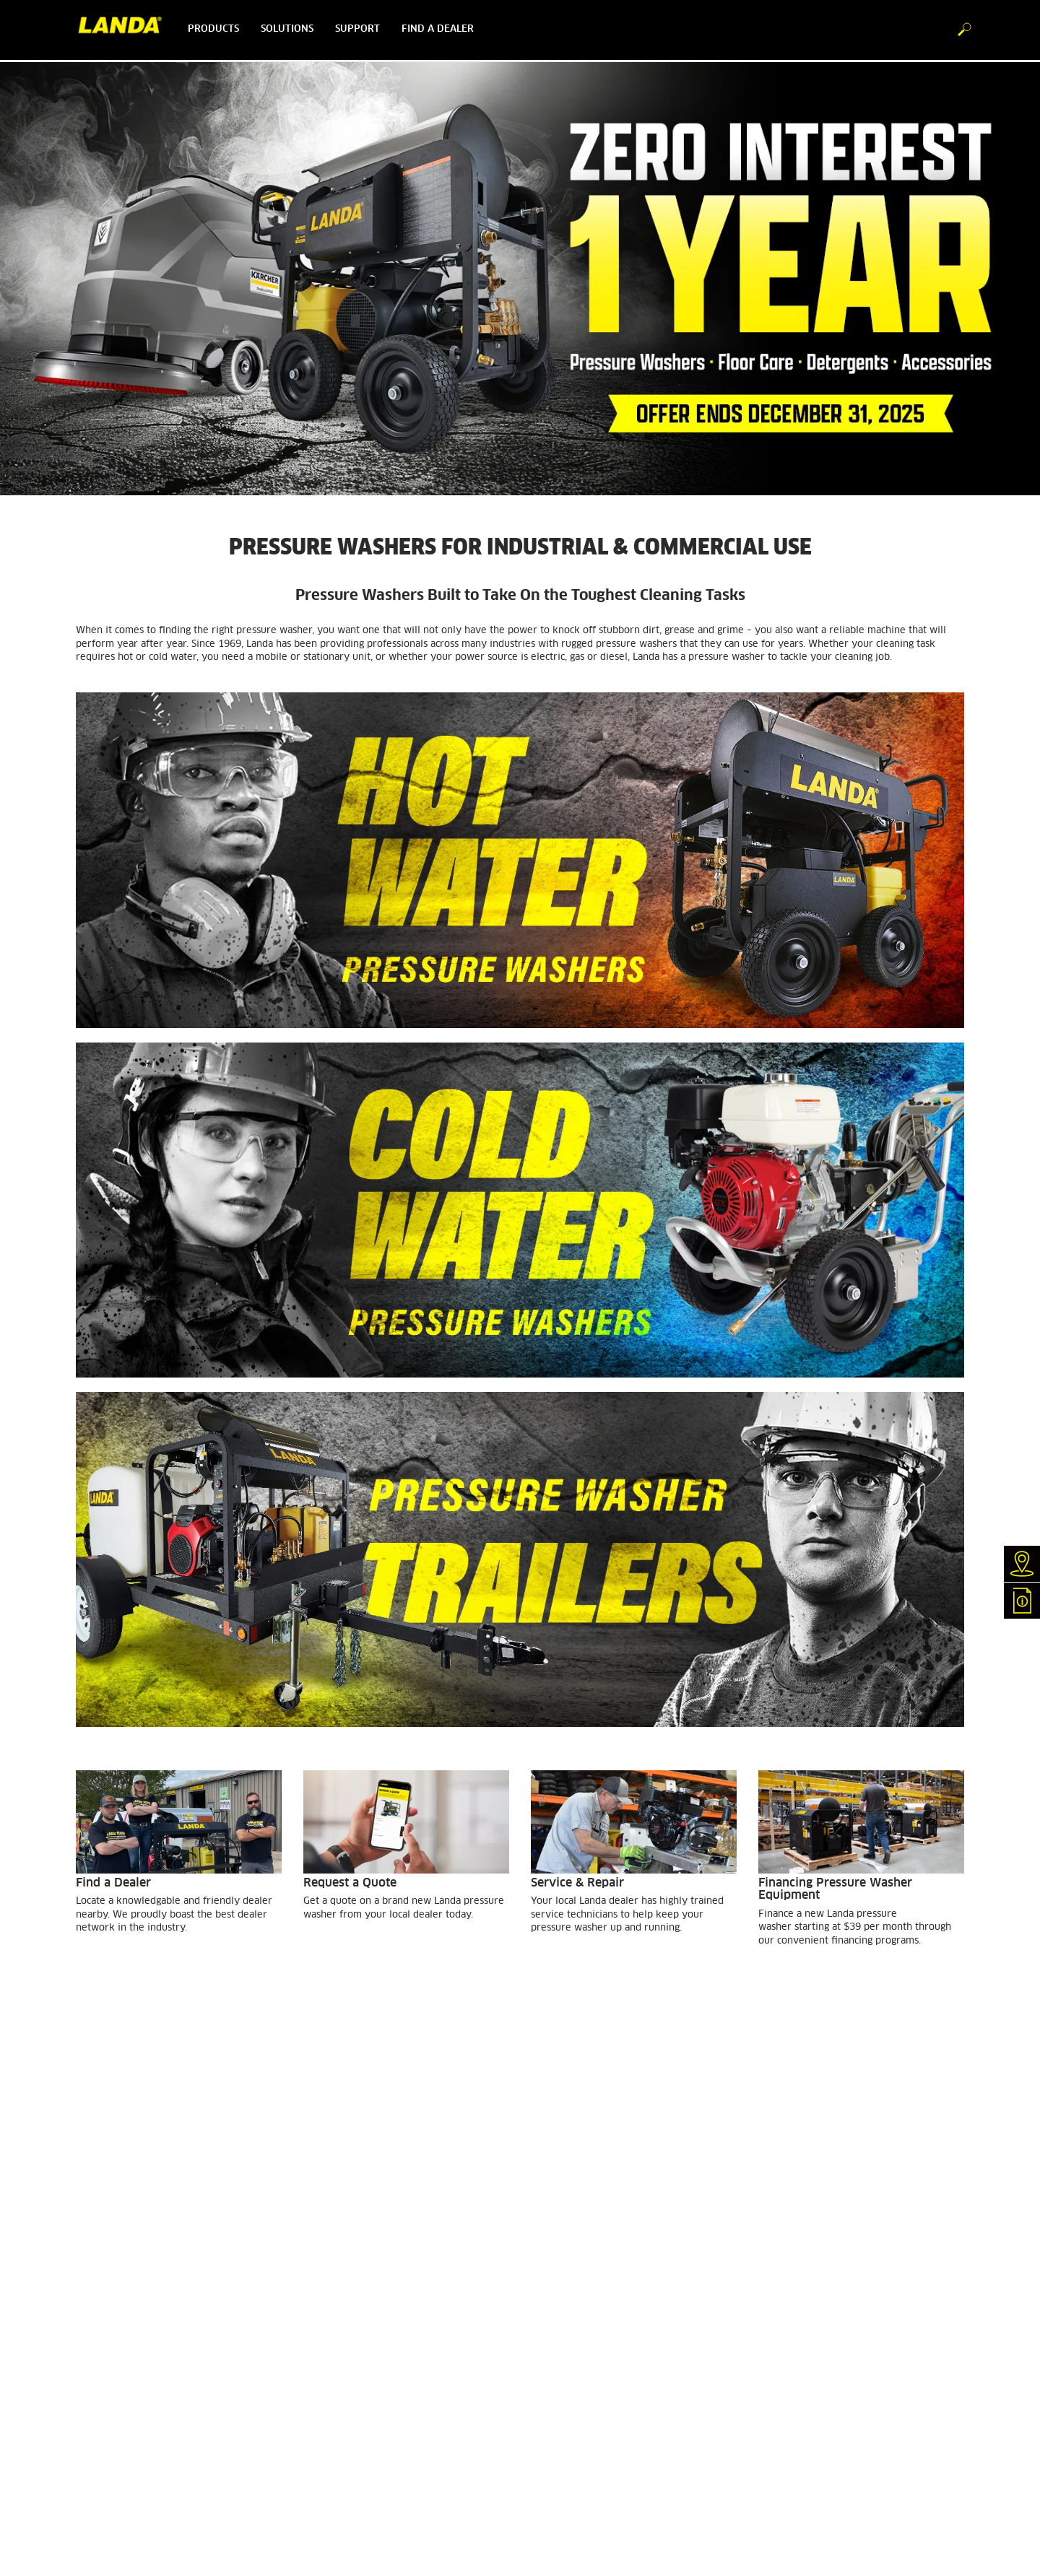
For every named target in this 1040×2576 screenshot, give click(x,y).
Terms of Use (331, 2359)
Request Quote (107, 2291)
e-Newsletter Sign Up (122, 2415)
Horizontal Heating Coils (128, 2353)
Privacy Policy (334, 2371)
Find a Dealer (105, 2278)
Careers (319, 2291)
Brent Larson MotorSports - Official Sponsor (396, 2316)
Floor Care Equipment (122, 2378)
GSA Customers (108, 2328)
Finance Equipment (116, 2316)
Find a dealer (438, 29)
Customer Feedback (118, 2303)
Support (357, 29)
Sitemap (321, 2409)
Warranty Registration (123, 2340)
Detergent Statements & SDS (137, 2390)
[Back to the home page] (126, 29)
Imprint (319, 2397)
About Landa (330, 2278)
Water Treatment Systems (132, 2365)
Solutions (287, 29)
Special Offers (106, 2427)
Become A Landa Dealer (127, 2402)
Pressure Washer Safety (355, 2303)
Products (213, 29)
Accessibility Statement (354, 2384)
